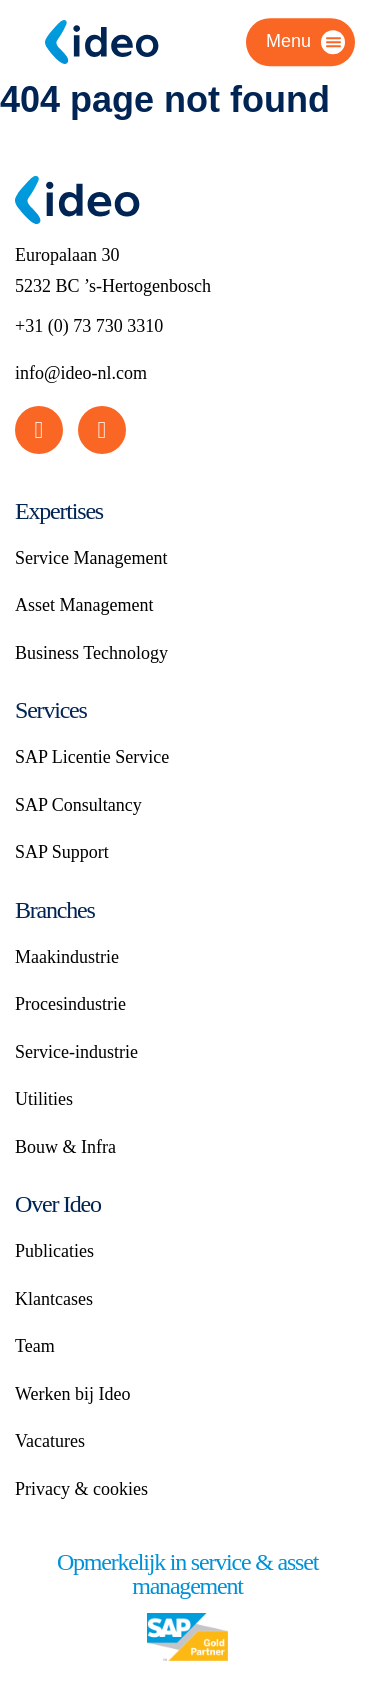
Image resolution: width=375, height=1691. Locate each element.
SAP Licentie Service (92, 757)
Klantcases (54, 1299)
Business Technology (91, 653)
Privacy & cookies (81, 1489)
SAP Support (62, 852)
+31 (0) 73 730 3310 (89, 326)
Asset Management (84, 605)
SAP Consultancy (78, 805)
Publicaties (54, 1251)
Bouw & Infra (65, 1147)
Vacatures (50, 1441)
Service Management (91, 558)
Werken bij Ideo (73, 1394)
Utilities (44, 1099)
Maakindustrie (67, 957)
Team (35, 1346)
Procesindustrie (70, 1004)
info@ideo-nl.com (81, 373)
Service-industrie (76, 1052)
